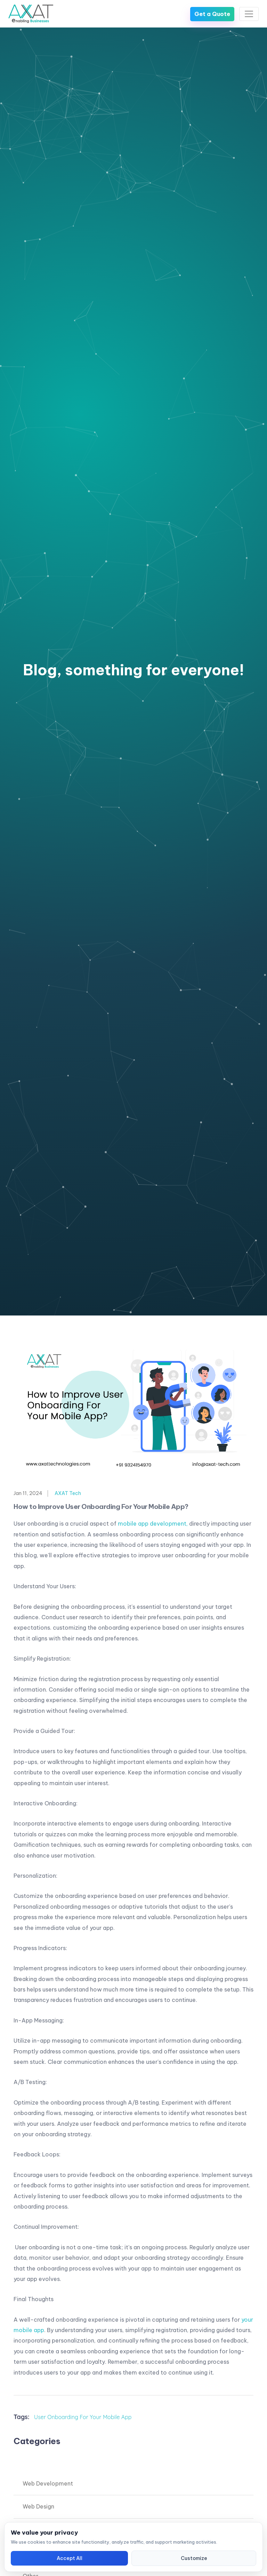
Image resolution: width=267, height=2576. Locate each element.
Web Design (38, 2506)
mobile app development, (153, 1523)
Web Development (48, 2483)
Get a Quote (212, 13)
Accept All (69, 2558)
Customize (194, 2558)
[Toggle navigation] (249, 14)
